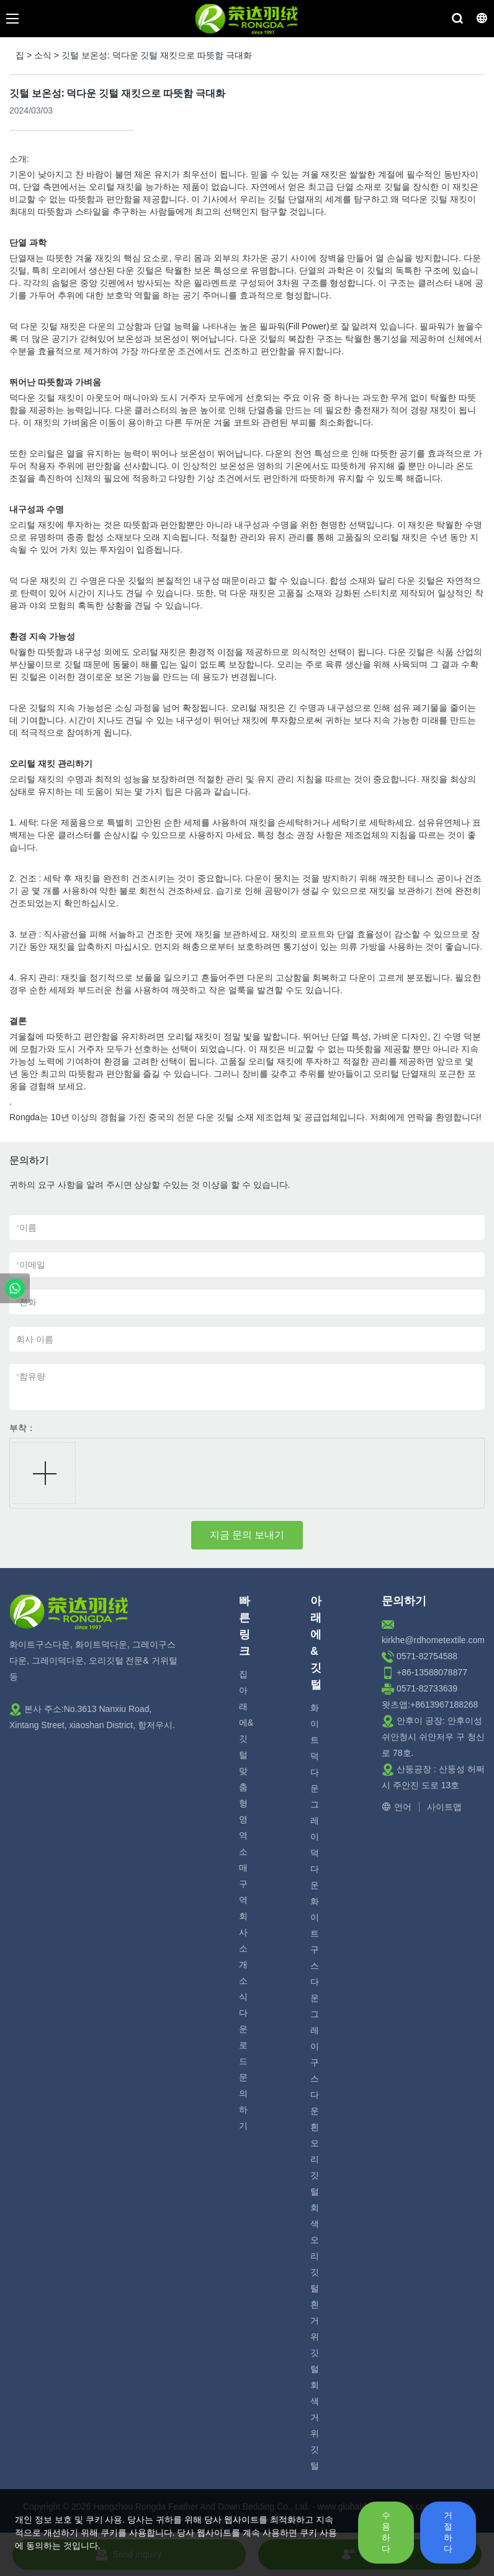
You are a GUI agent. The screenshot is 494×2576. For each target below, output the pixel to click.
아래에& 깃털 (246, 1722)
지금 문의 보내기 (247, 1535)
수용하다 (386, 2532)
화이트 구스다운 (314, 1949)
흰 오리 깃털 (314, 2159)
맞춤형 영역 (243, 1803)
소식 (43, 55)
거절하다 (448, 2532)
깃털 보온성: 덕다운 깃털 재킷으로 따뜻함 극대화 (156, 55)
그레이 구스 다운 (314, 2062)
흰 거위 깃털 (314, 2336)
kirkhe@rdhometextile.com (433, 1640)
